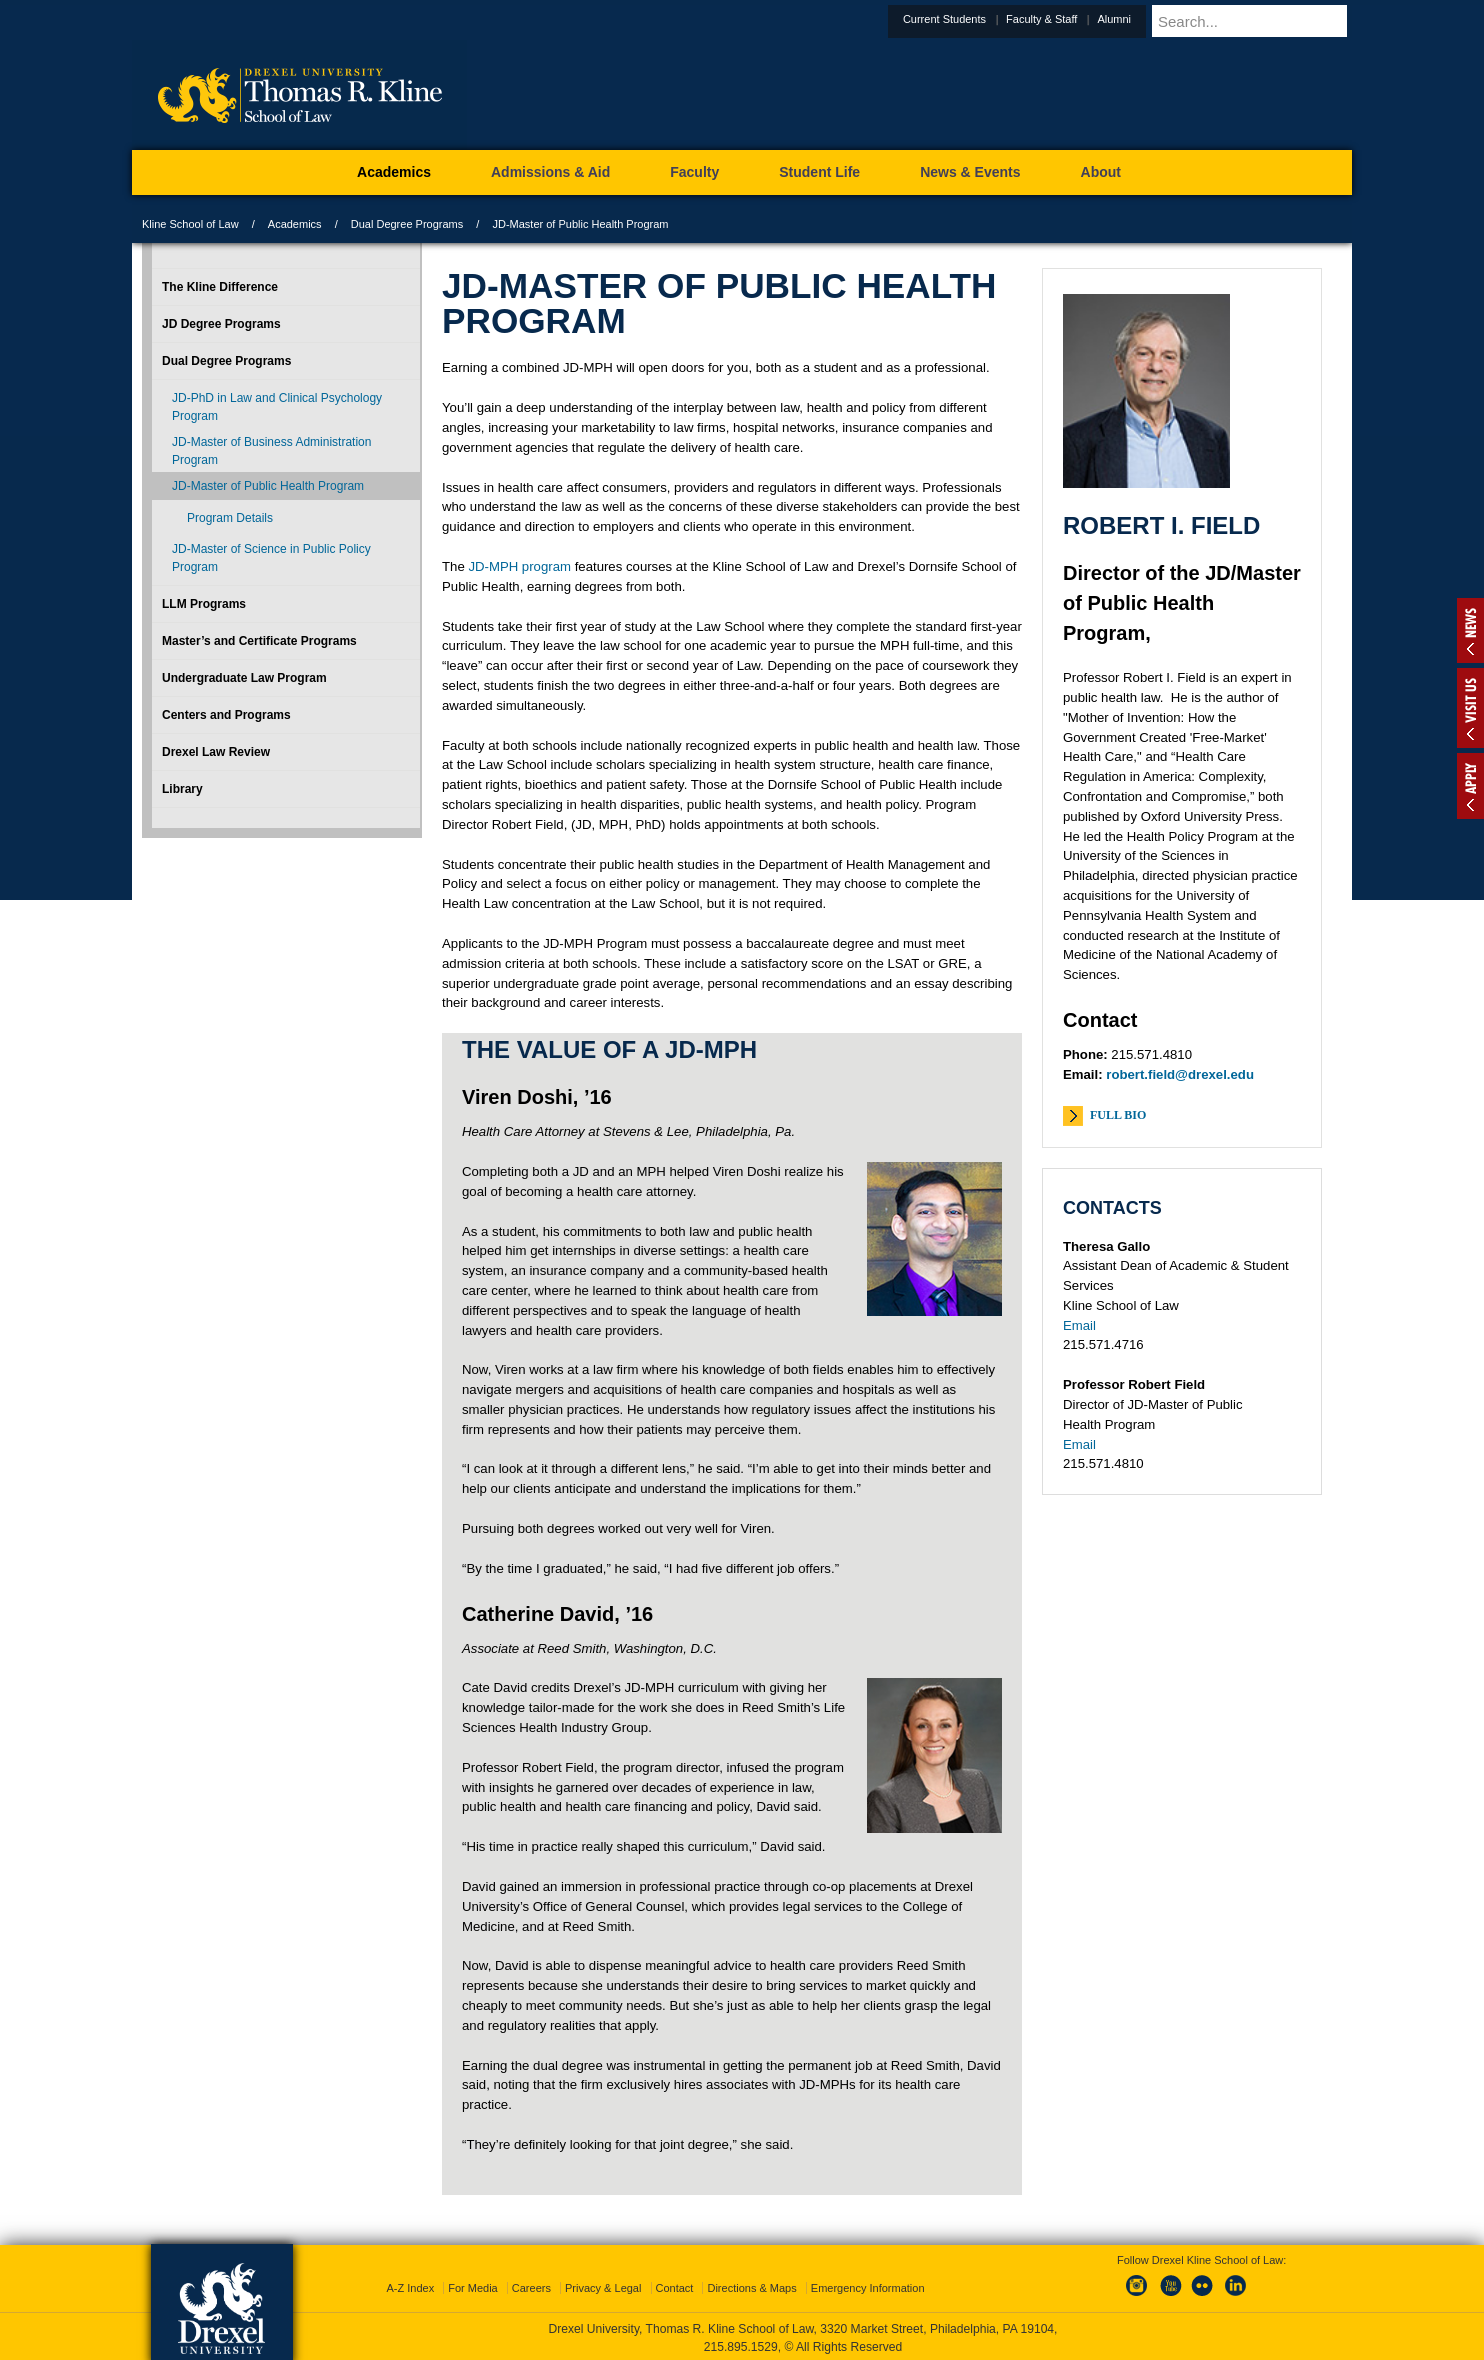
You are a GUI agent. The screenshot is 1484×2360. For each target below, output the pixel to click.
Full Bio (1118, 1115)
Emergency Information (868, 2285)
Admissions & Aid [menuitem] (550, 172)
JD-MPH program (519, 566)
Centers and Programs (226, 715)
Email (1079, 1325)
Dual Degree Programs (407, 224)
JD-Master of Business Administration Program (271, 451)
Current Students (993, 19)
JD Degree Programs (221, 324)
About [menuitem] (1101, 172)
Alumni (1163, 19)
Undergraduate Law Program (244, 678)
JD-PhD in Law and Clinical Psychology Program (277, 407)
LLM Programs (204, 604)
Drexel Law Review (216, 752)
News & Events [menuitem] (970, 172)
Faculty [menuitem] (694, 172)
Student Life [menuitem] (819, 172)
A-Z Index (410, 2285)
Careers (531, 2285)
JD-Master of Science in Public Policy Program (271, 558)
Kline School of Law (190, 224)
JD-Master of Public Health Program (268, 486)
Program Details (230, 518)
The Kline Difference (220, 287)
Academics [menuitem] (394, 172)
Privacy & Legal (603, 2285)
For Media (473, 2285)
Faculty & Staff (1090, 19)
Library (182, 789)
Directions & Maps (751, 2285)
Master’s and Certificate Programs (259, 641)
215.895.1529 (741, 2344)
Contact (675, 2285)
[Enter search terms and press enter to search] (1276, 21)
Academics (295, 224)
